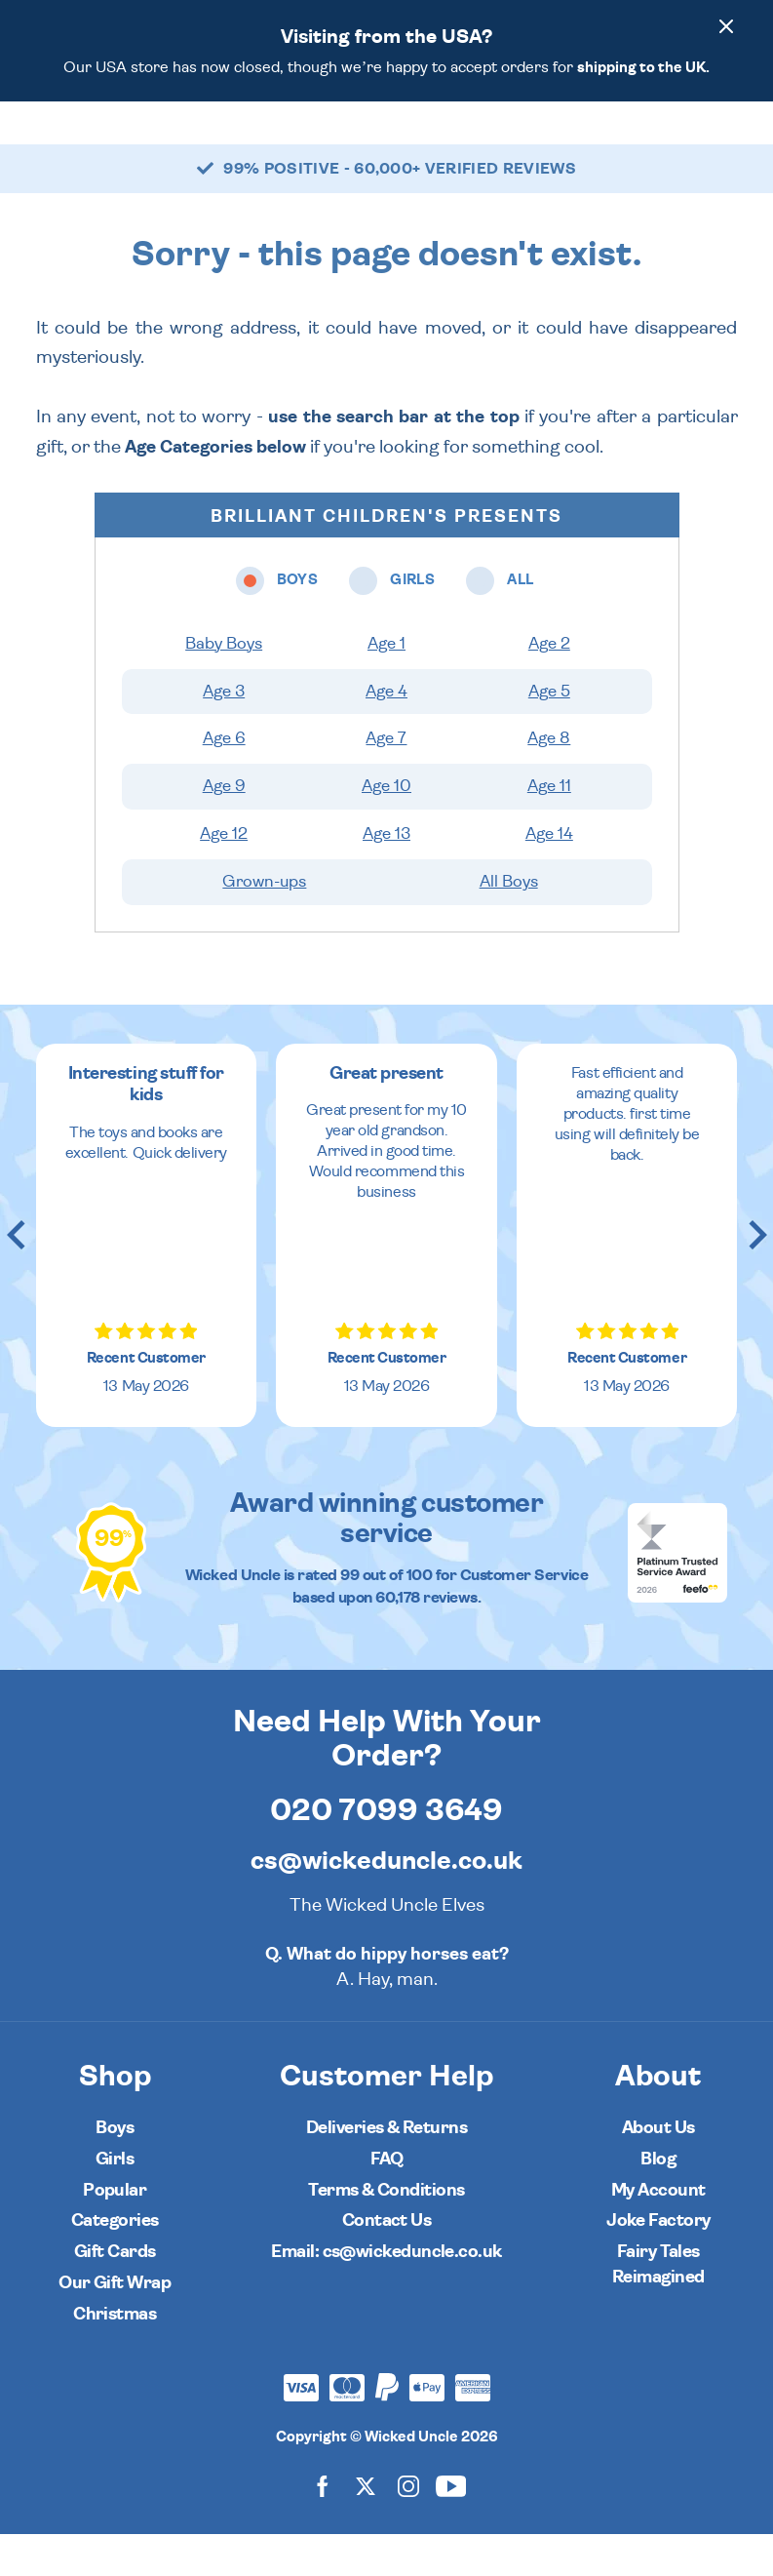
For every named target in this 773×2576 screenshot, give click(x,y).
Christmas (114, 2356)
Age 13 (386, 876)
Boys (115, 2169)
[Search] (663, 143)
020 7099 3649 (386, 1852)
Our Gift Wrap (114, 2325)
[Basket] (718, 143)
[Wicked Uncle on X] (365, 2528)
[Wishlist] (609, 143)
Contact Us (387, 2262)
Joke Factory (658, 2262)
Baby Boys (223, 686)
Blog (658, 2201)
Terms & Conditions (386, 2232)
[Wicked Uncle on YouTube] (451, 2528)
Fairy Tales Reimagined (658, 2306)
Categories (115, 2262)
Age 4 (386, 733)
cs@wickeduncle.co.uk (386, 1903)
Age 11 (549, 828)
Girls (115, 2201)
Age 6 (224, 780)
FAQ (386, 2201)
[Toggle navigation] (68, 143)
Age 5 (549, 733)
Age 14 (549, 876)
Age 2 (549, 686)
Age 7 (386, 780)
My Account (658, 2232)
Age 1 (386, 686)
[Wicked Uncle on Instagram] (408, 2528)
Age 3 (224, 733)
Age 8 (548, 780)
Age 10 (386, 828)
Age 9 (224, 828)
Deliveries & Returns (386, 2169)
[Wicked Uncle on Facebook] (322, 2528)
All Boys (509, 923)
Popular (114, 2232)
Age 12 (224, 876)
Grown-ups (264, 923)
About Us (658, 2169)
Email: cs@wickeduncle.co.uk (386, 2293)
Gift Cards (115, 2293)
